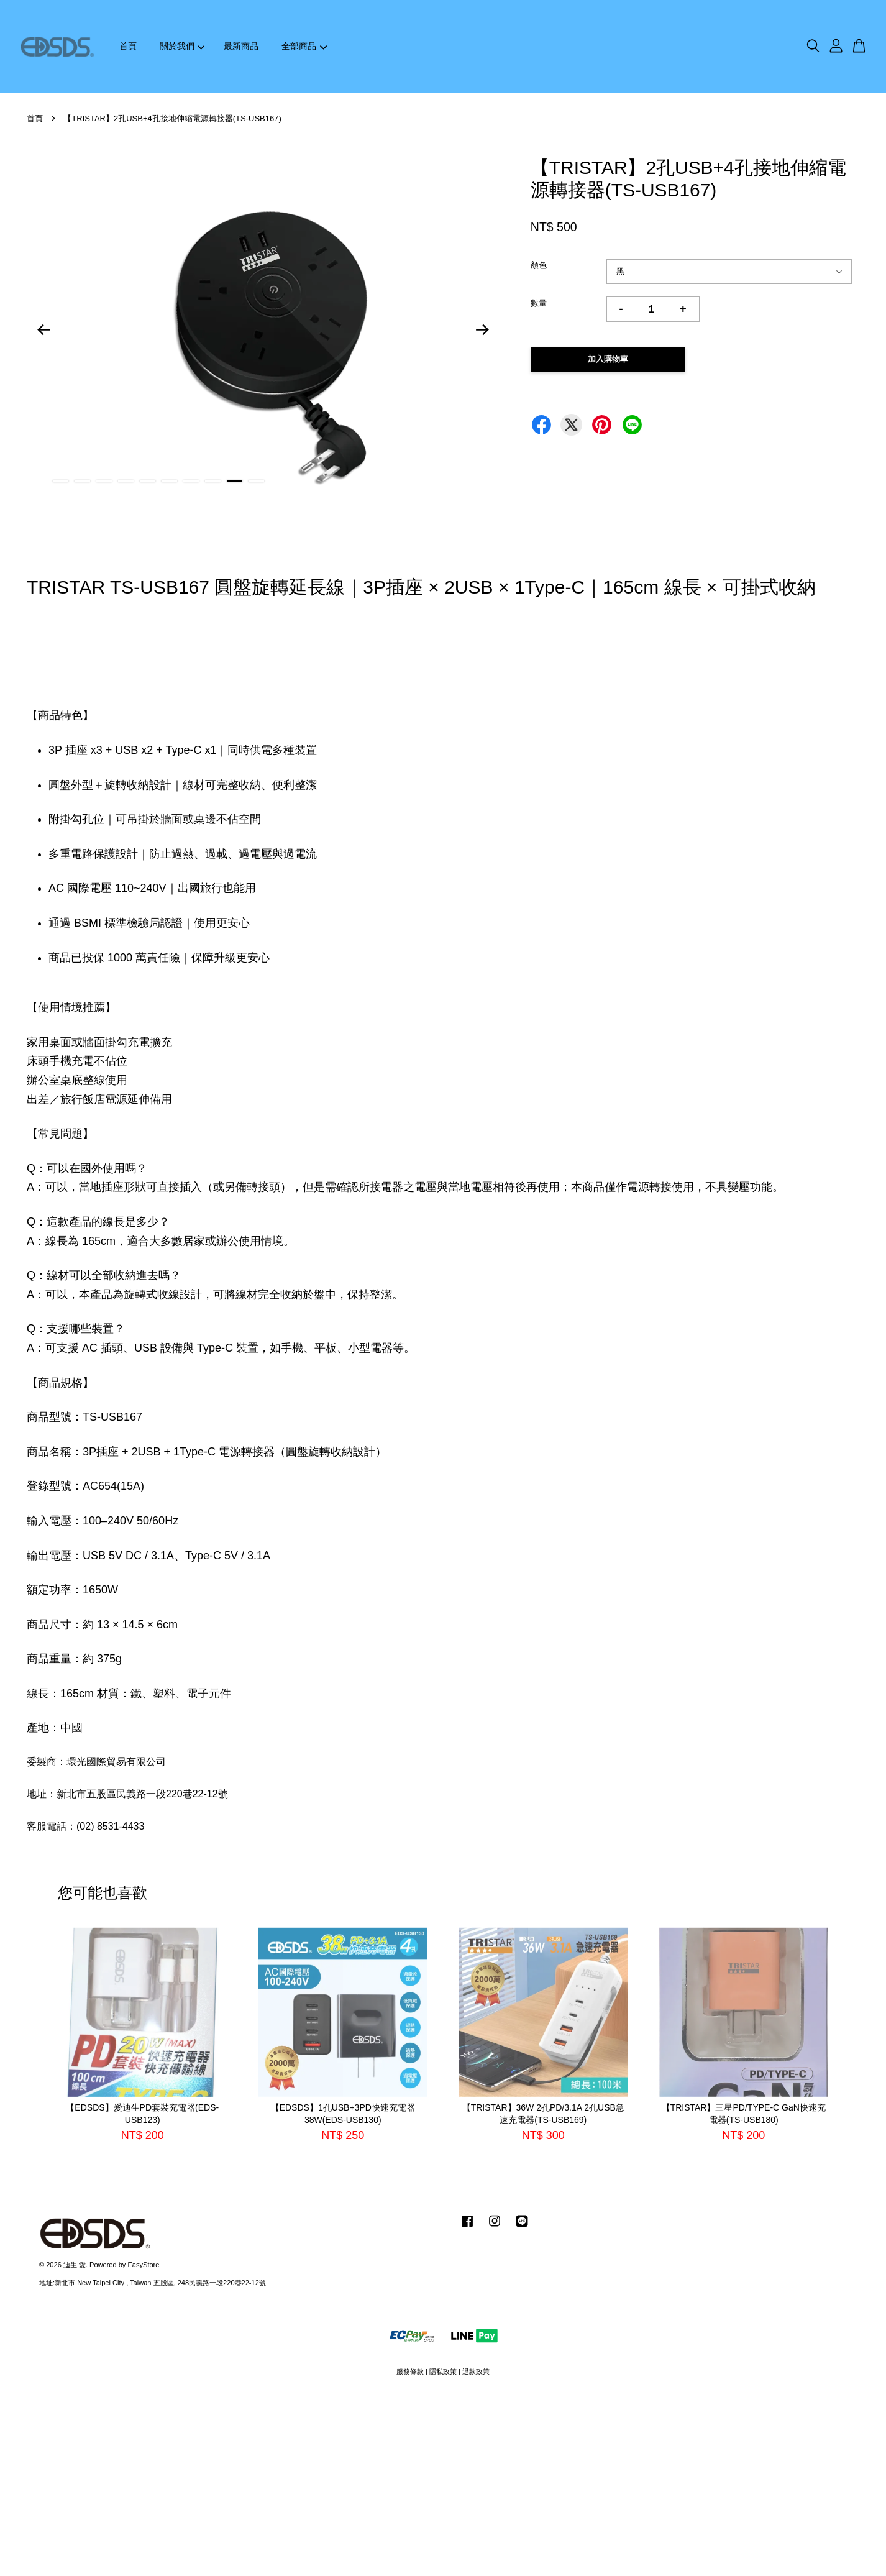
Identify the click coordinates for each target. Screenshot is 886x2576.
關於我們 (182, 46)
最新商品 (241, 46)
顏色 (539, 265)
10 (256, 481)
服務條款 (410, 2371)
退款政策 (476, 2371)
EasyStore (143, 2264)
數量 (539, 303)
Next (482, 330)
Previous (43, 330)
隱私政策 (443, 2371)
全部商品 (304, 46)
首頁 (128, 46)
